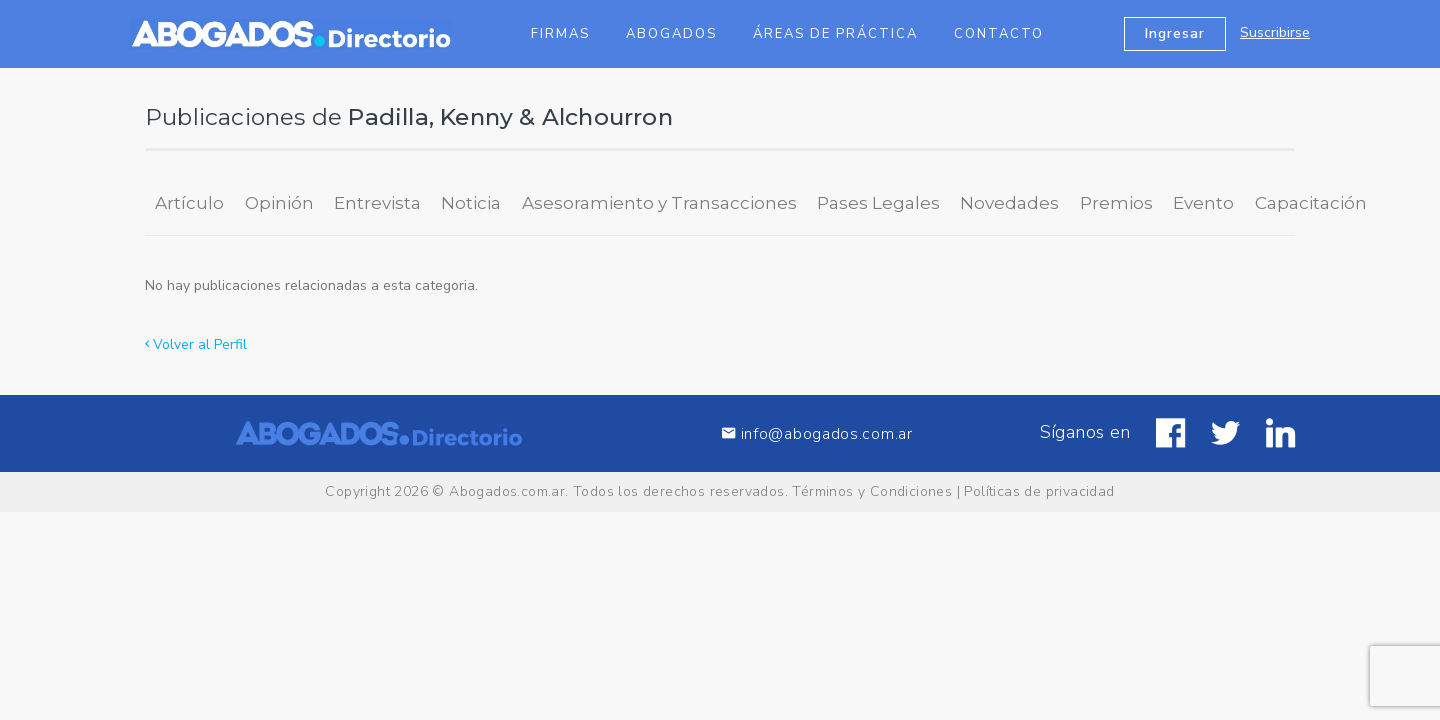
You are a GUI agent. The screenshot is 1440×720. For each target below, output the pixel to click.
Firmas (560, 34)
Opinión (279, 203)
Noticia (471, 203)
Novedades (1009, 203)
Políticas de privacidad (1039, 491)
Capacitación (1311, 203)
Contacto (999, 34)
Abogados (671, 34)
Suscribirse (1275, 32)
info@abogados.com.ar (817, 433)
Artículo (189, 203)
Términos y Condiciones (872, 491)
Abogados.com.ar (507, 491)
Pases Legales (878, 203)
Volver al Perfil (196, 344)
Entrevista (377, 203)
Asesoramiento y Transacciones (659, 203)
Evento (1203, 203)
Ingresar (1175, 33)
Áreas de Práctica (835, 34)
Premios (1116, 203)
